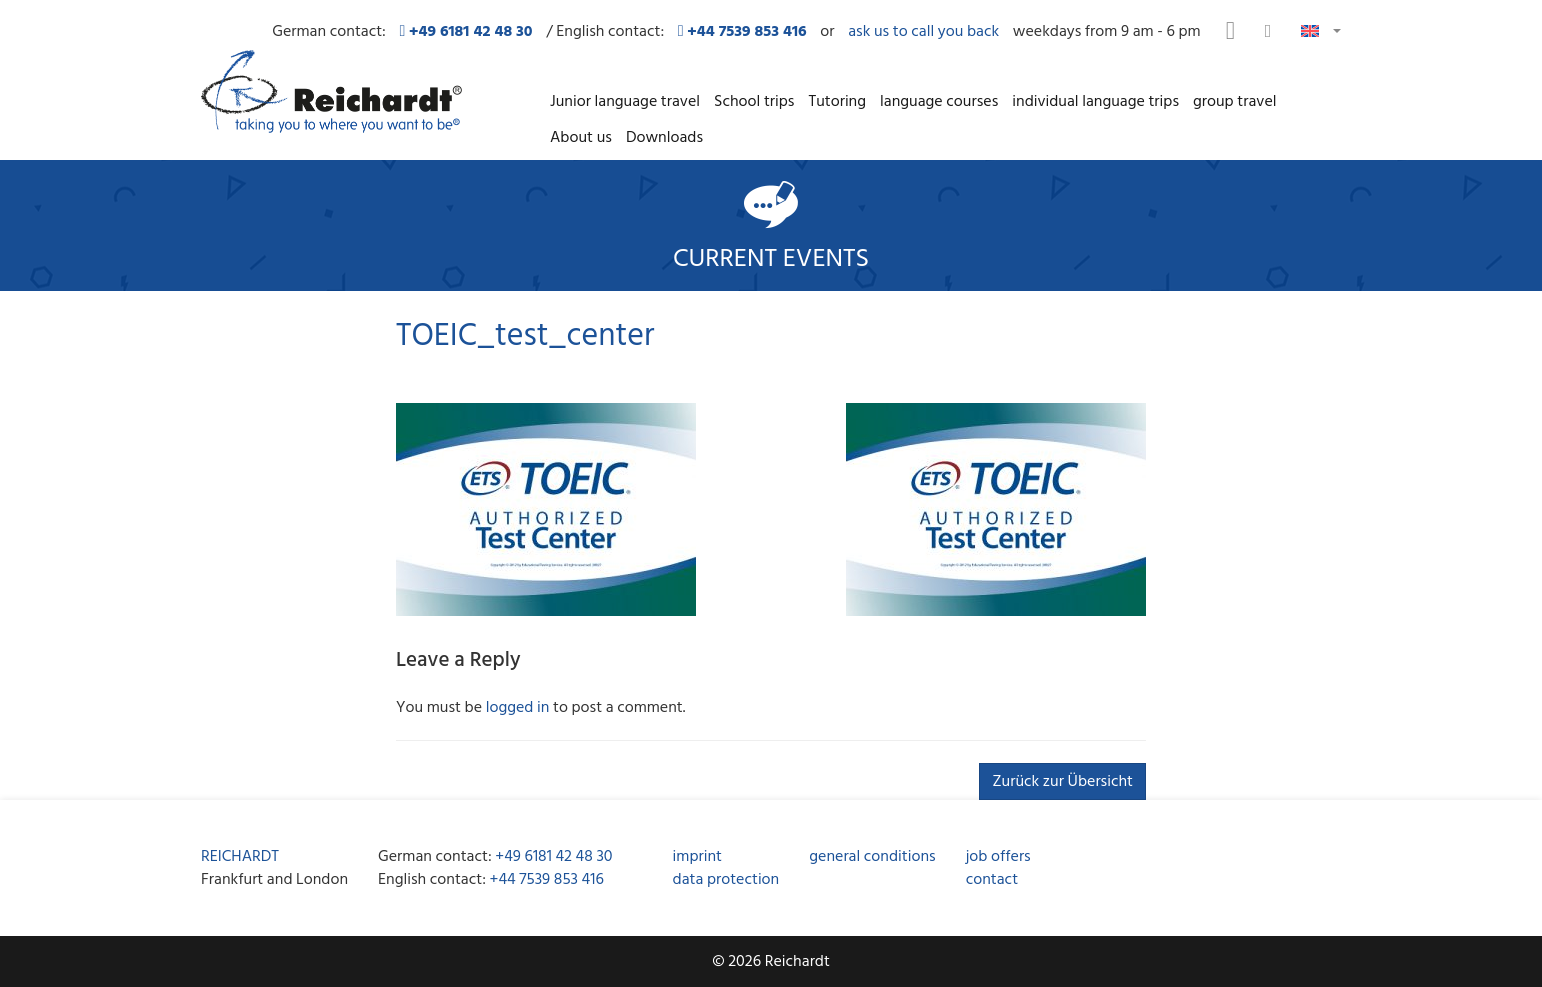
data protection (726, 879)
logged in (518, 707)
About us (581, 137)
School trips (754, 101)
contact (992, 879)
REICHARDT (240, 856)
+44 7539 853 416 (547, 879)
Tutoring (837, 101)
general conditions (872, 856)
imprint (697, 856)
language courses (939, 101)
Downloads (664, 137)
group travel (1234, 101)
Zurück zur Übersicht (1062, 781)
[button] (1321, 29)
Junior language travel (625, 101)
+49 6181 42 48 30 (553, 856)
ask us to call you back (923, 31)
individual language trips (1095, 101)
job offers (998, 856)
